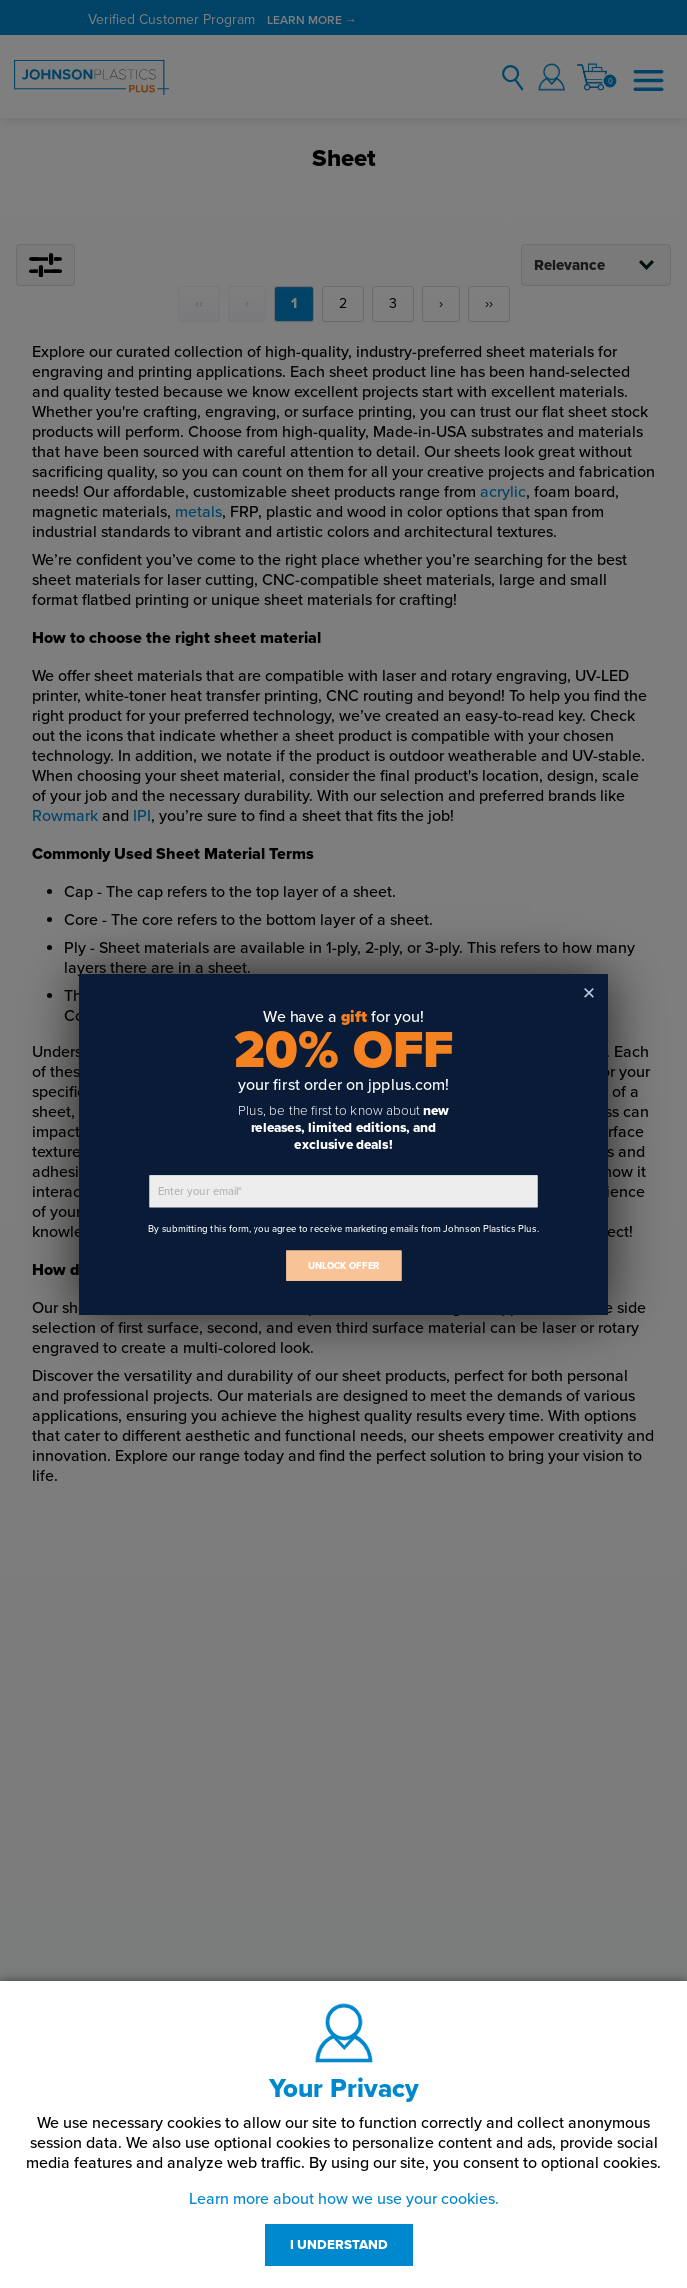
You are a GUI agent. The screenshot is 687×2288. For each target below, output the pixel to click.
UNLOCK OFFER (344, 1265)
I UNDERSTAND (339, 2245)
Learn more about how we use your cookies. (344, 2199)
